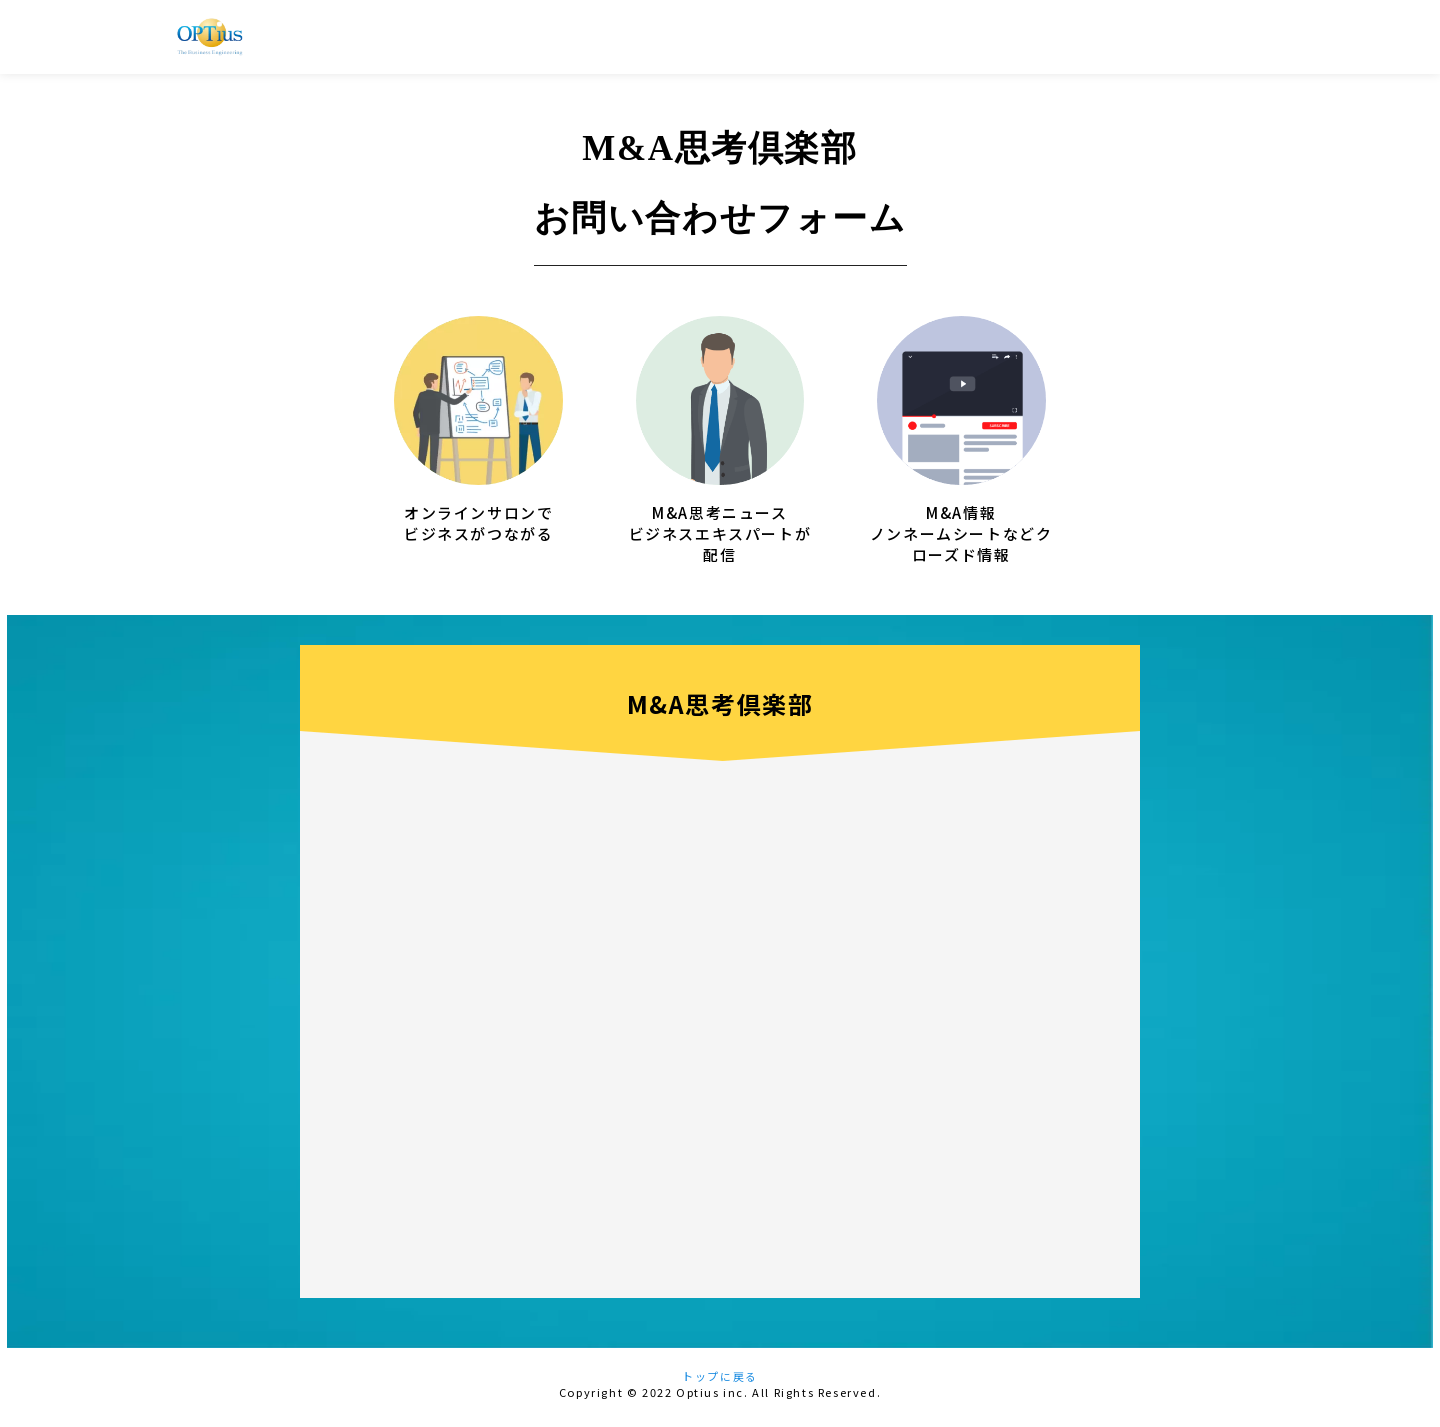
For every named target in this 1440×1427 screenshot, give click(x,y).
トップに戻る (720, 1383)
